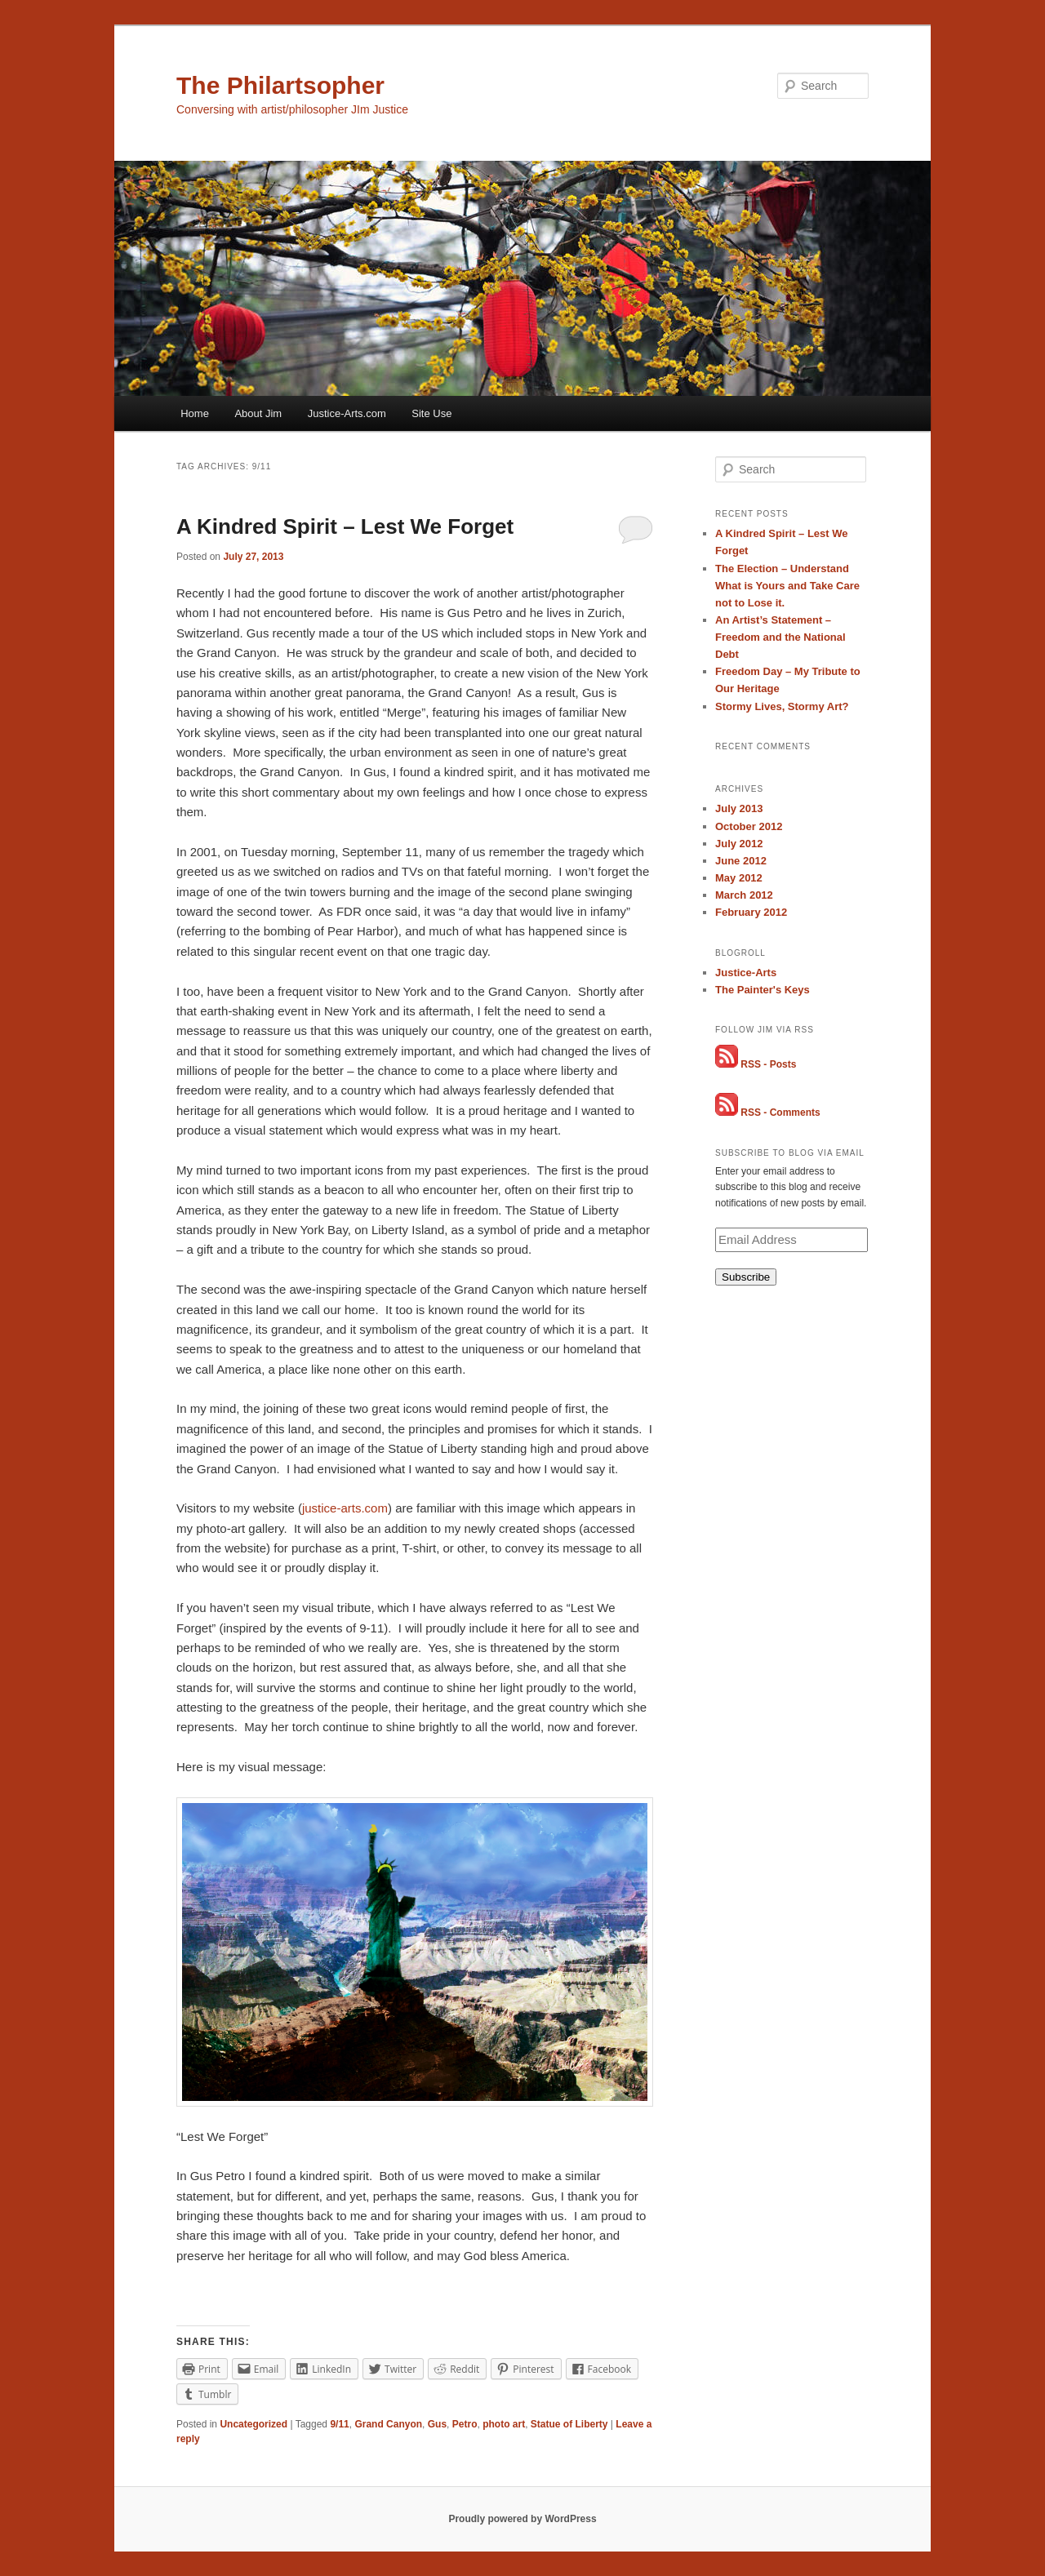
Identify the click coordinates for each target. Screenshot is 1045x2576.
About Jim (258, 413)
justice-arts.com (345, 1508)
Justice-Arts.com (347, 413)
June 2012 (741, 861)
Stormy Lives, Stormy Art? (782, 706)
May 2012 (739, 878)
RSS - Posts (768, 1064)
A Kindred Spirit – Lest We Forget (345, 526)
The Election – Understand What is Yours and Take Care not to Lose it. (787, 585)
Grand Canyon (388, 2424)
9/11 (339, 2424)
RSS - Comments (780, 1112)
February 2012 (751, 912)
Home (194, 413)
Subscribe (746, 1277)
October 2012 (748, 826)
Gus (437, 2424)
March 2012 (744, 895)
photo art (503, 2424)
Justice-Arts (745, 972)
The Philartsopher (280, 85)
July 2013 (739, 808)
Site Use (431, 413)
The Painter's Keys (762, 990)
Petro (465, 2424)
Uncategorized (253, 2424)
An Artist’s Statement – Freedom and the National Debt (780, 637)
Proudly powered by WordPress (522, 2519)
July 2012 (739, 843)
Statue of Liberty (569, 2424)
